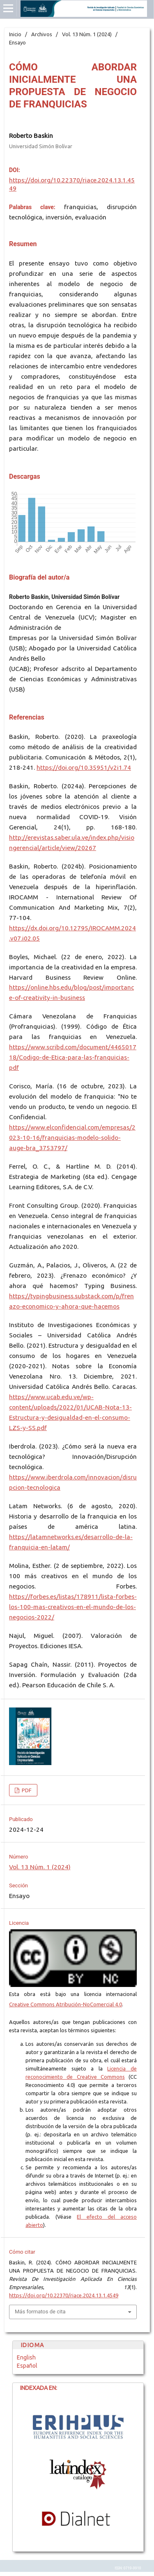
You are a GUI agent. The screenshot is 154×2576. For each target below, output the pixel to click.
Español (27, 2365)
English (26, 2357)
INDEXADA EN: (35, 2388)
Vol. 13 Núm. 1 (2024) (87, 34)
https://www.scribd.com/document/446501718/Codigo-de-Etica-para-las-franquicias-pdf (72, 1057)
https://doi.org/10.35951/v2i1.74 (84, 767)
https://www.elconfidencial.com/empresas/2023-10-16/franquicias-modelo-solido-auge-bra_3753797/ (72, 1137)
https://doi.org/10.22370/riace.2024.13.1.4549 (63, 2295)
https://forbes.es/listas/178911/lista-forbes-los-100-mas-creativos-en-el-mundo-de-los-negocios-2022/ (73, 1607)
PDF (26, 1790)
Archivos (41, 34)
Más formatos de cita (40, 2311)
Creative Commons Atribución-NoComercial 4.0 (65, 2004)
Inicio (15, 34)
